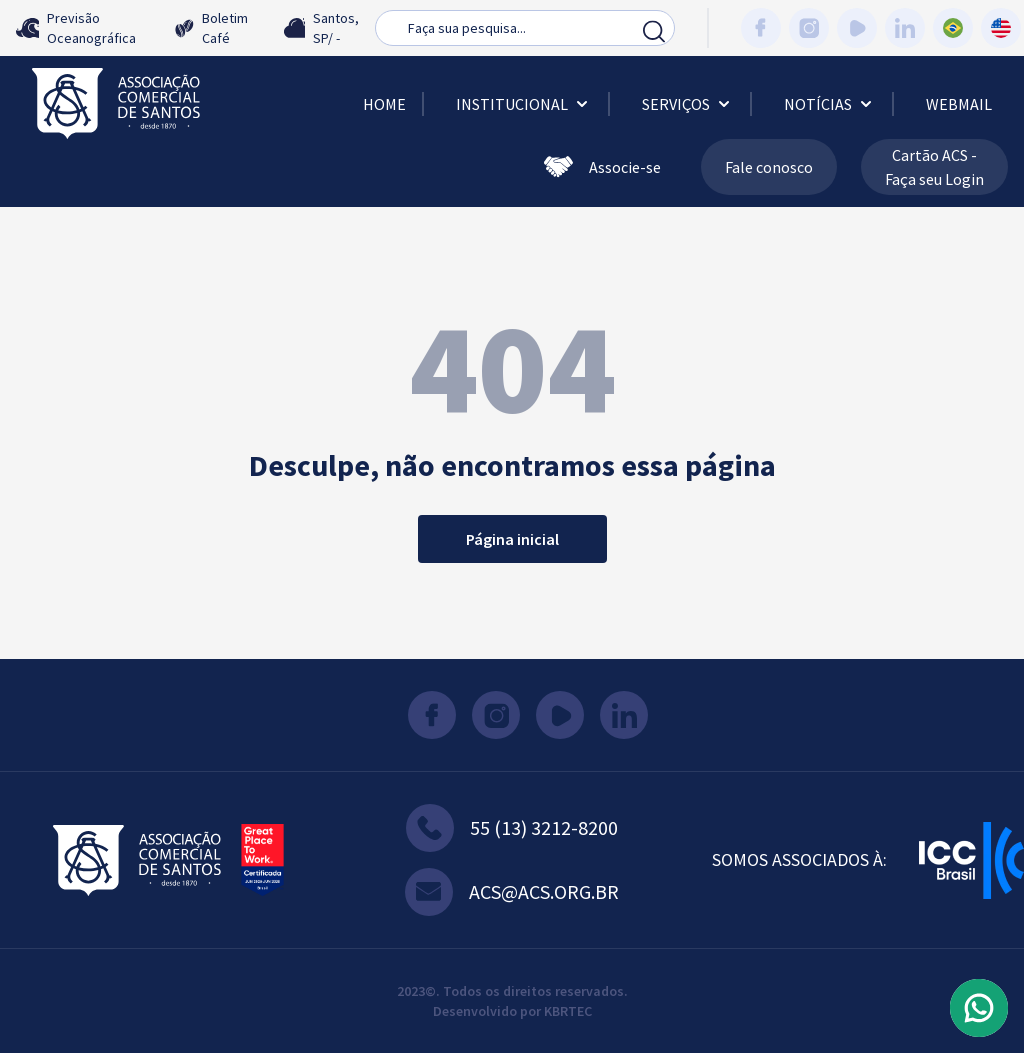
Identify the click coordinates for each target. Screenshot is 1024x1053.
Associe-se (602, 167)
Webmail (959, 104)
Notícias (830, 104)
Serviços (688, 104)
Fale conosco (769, 167)
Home (384, 104)
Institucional (524, 104)
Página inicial (512, 539)
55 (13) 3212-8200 (512, 828)
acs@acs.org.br (512, 892)
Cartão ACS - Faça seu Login (934, 167)
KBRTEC (568, 1011)
